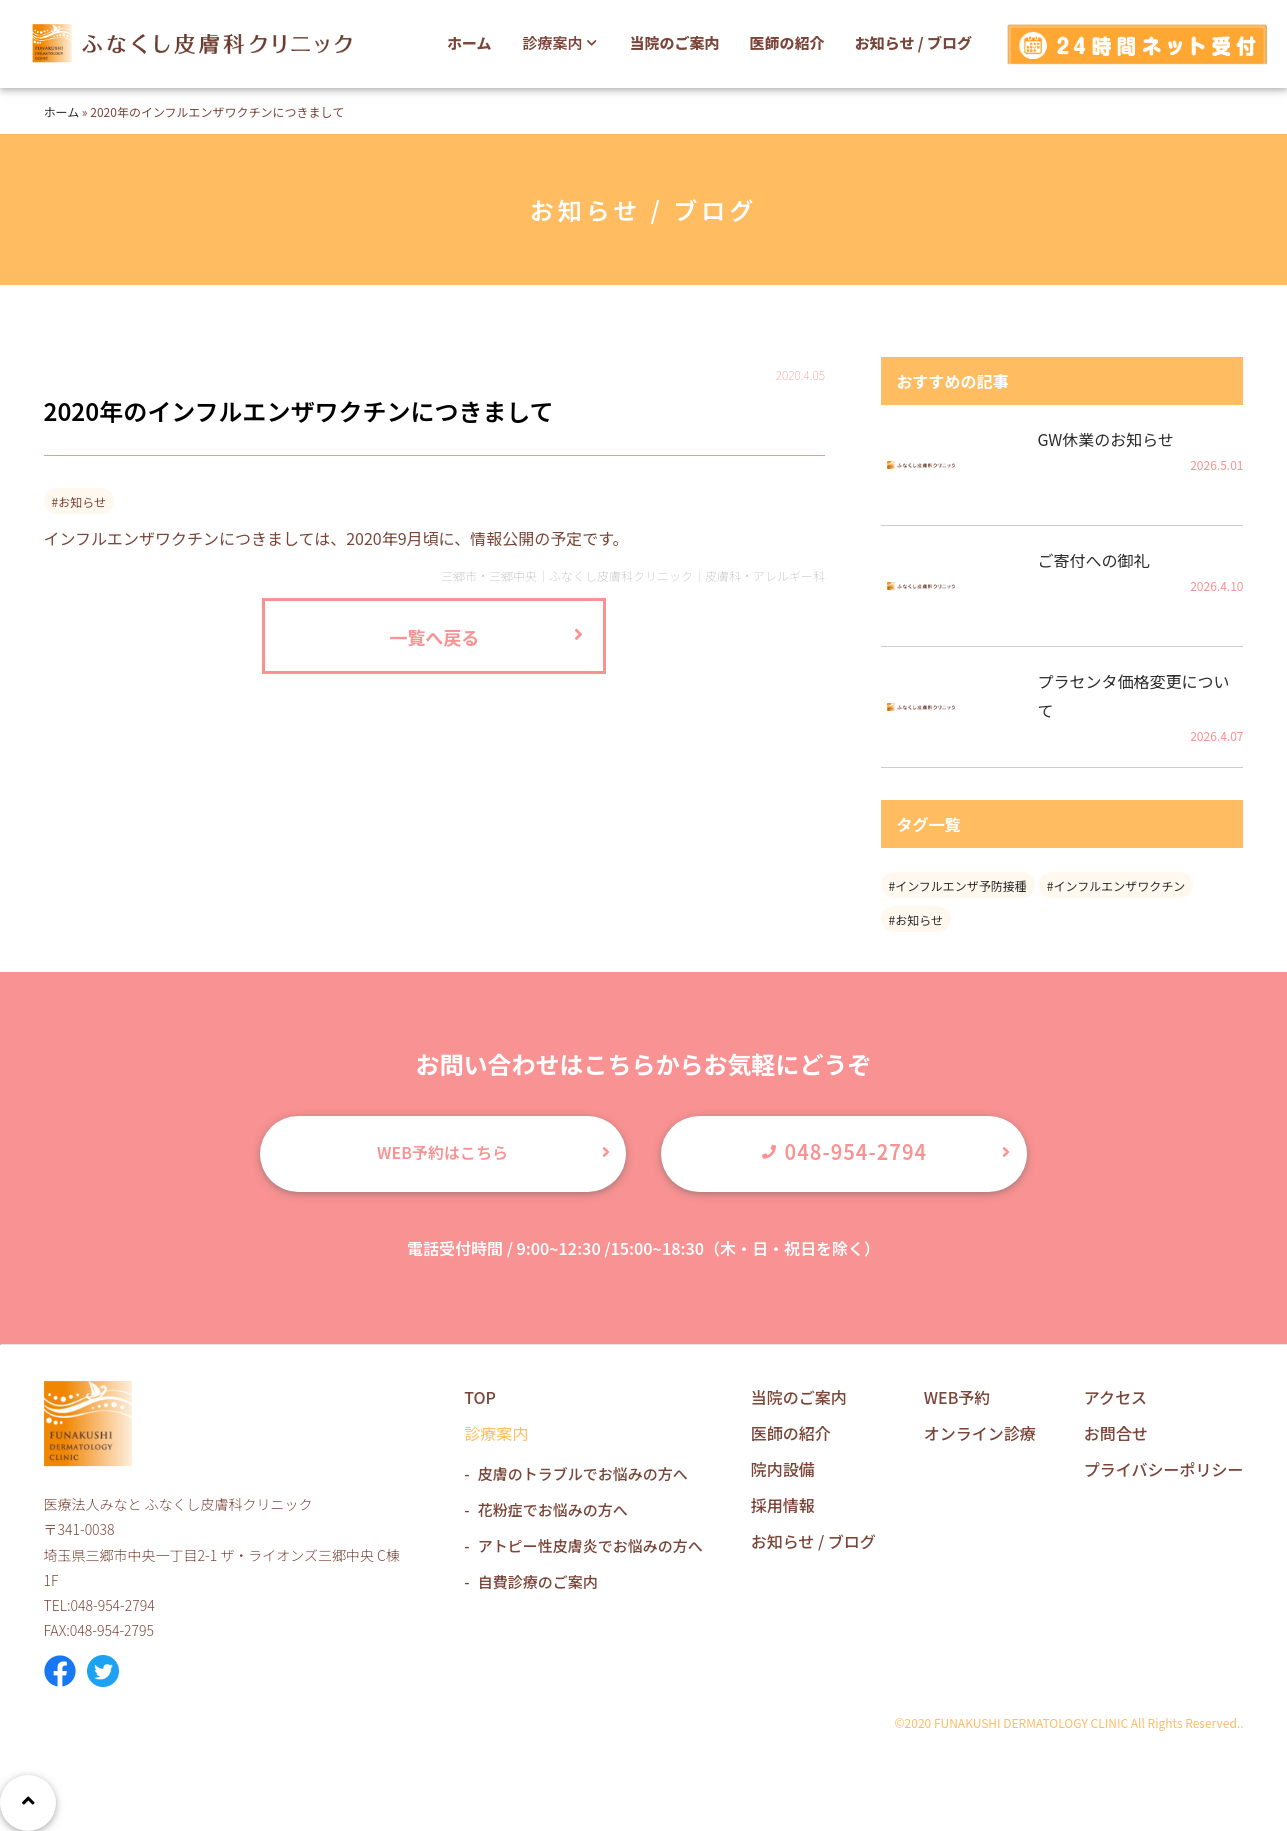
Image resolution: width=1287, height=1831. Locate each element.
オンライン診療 (980, 1433)
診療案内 (562, 42)
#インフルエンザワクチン (1116, 885)
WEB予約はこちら (442, 1152)
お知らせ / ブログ (913, 42)
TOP (480, 1397)
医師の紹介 (787, 42)
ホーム (469, 42)
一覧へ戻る (434, 637)
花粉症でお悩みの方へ (553, 1509)
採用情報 (783, 1505)
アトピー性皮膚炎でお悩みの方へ (590, 1545)
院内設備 (783, 1469)
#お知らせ (916, 919)
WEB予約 (957, 1397)
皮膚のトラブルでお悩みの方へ (583, 1473)
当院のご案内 (675, 42)
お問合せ (1116, 1433)
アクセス (1115, 1397)
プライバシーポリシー (1164, 1469)
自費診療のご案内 (538, 1581)
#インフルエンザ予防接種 (958, 885)
